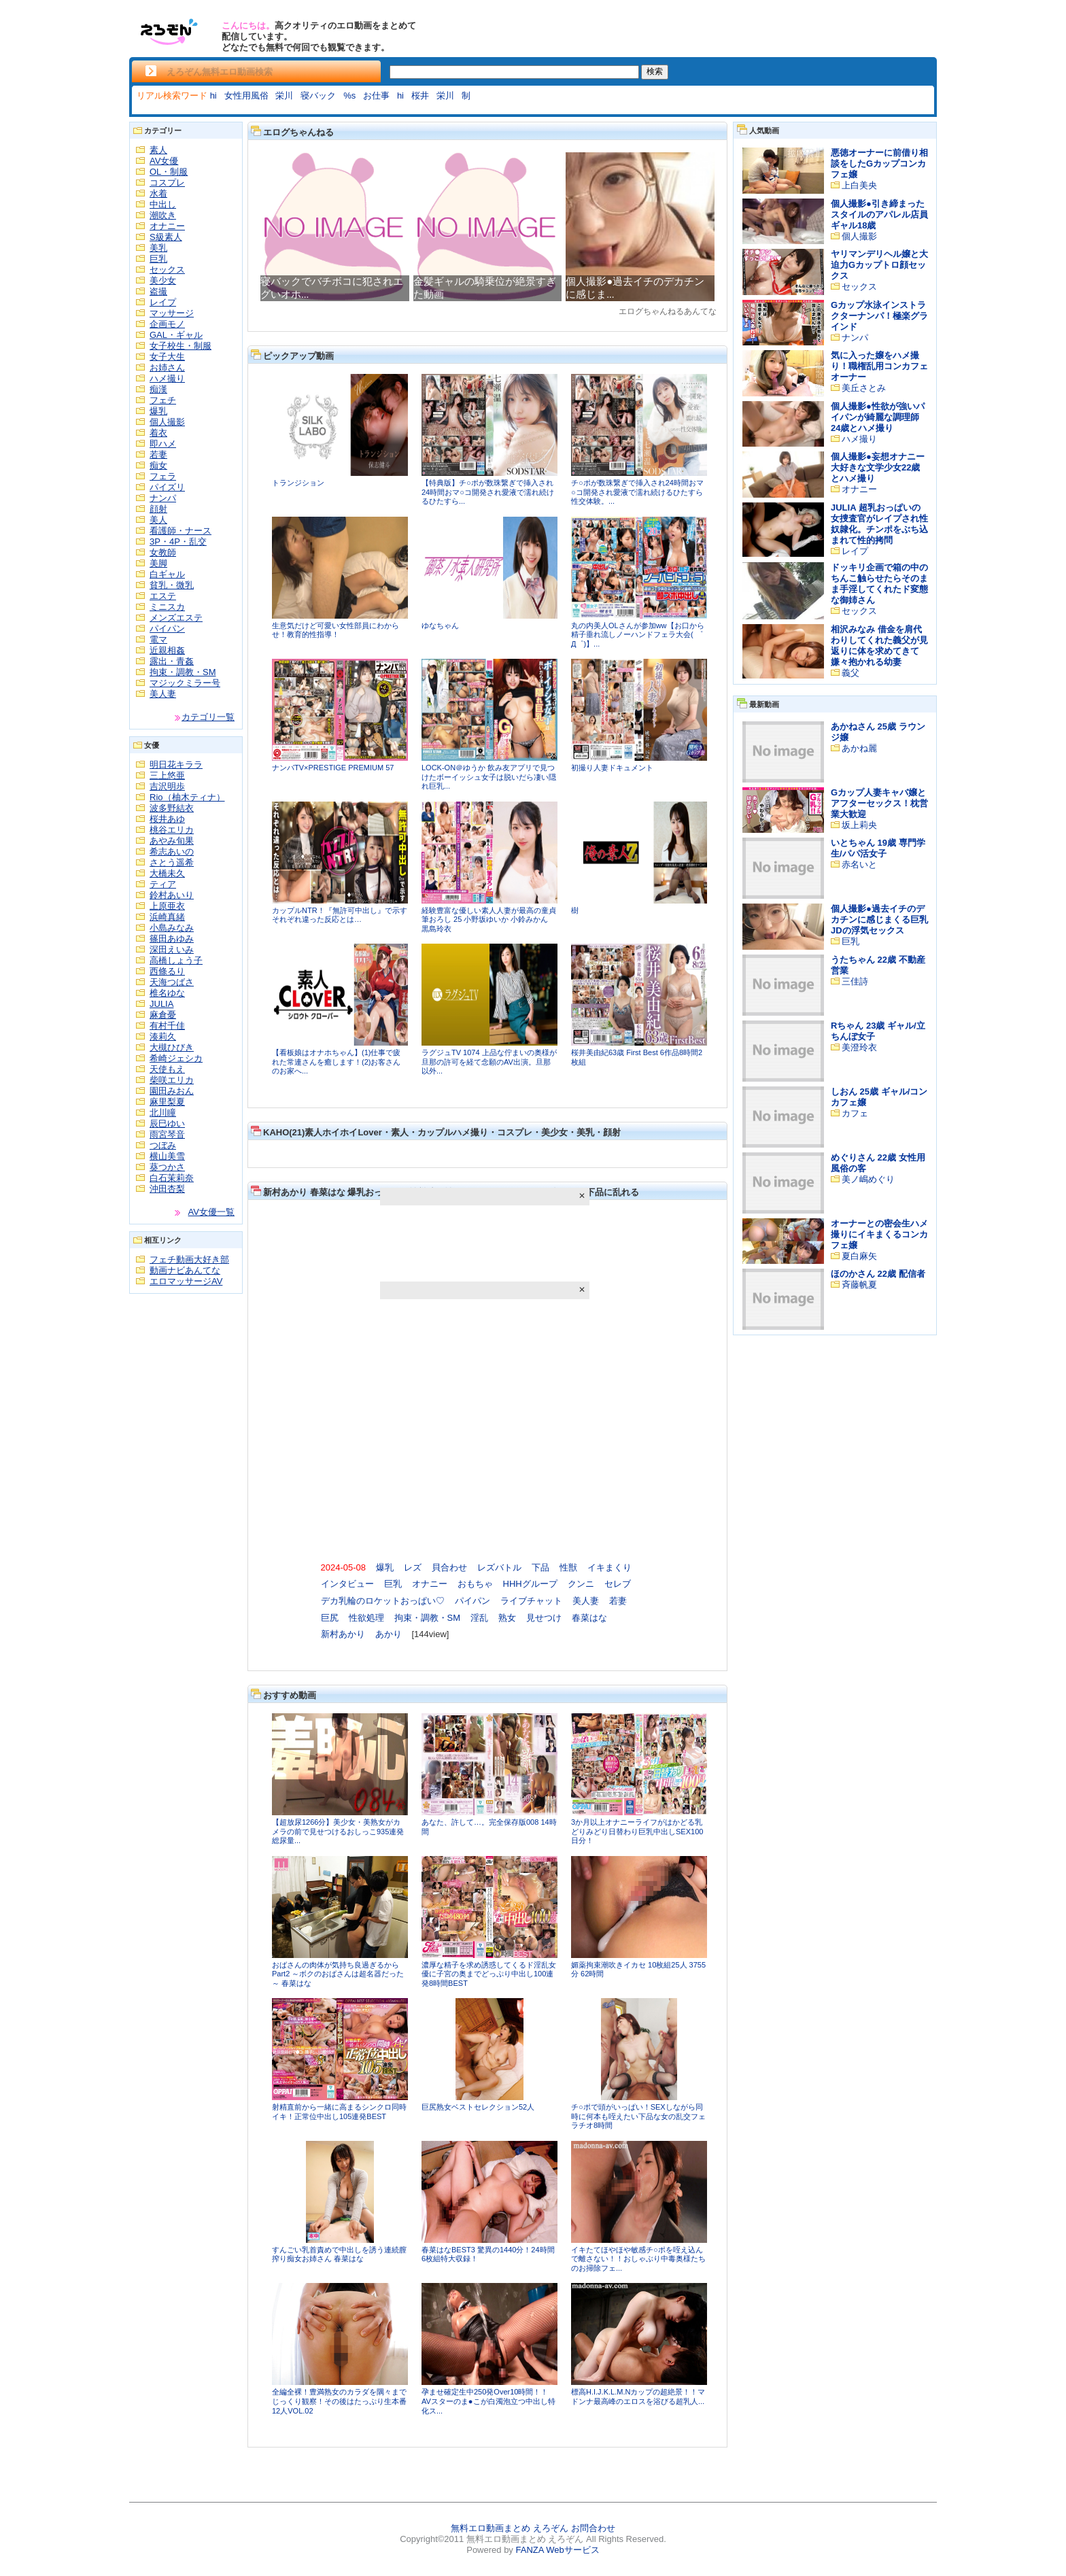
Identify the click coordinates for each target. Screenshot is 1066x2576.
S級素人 (166, 237)
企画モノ (167, 324)
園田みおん (172, 1091)
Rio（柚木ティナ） (187, 797)
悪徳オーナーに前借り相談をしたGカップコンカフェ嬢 (879, 163)
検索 (655, 71)
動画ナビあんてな (185, 1270)
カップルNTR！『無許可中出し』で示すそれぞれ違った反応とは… (339, 915)
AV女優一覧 (211, 1212)
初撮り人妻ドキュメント (612, 767)
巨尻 (330, 1618)
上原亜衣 (167, 906)
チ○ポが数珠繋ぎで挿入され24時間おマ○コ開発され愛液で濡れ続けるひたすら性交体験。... (637, 492)
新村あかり (343, 1634)
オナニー (167, 226)
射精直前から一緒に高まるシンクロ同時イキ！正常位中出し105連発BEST (339, 2111)
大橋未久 (167, 873)
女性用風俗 (246, 95)
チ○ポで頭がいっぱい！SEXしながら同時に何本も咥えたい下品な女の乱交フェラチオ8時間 (638, 2116)
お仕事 (376, 95)
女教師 (163, 552)
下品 (540, 1567)
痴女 (158, 465)
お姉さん (167, 367)
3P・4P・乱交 (178, 541)
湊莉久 (163, 1036)
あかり (388, 1634)
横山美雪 (167, 1156)
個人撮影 (167, 422)
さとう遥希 (172, 862)
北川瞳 (163, 1112)
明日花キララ (176, 764)
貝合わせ (449, 1567)
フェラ (163, 476)
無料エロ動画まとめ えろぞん (509, 2528)
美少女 (163, 280)
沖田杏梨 (167, 1189)
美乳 (158, 248)
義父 (850, 673)
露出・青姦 (172, 661)
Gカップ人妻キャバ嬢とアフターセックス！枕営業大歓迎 (879, 803)
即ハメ (163, 444)
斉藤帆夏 (859, 1285)
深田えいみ (172, 949)
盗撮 (158, 291)
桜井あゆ (167, 819)
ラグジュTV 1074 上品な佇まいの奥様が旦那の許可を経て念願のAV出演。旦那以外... (489, 1061)
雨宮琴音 (167, 1134)
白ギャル (167, 574)
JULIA (161, 1004)
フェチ (163, 400)
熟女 (507, 1618)
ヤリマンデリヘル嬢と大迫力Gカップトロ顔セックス (879, 265)
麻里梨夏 (167, 1102)
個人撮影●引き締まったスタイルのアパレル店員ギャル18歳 (879, 214)
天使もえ (167, 1069)
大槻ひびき (172, 1047)
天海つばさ (172, 982)
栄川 (284, 95)
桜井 (420, 95)
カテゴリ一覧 (208, 717)
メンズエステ (176, 618)
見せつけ (544, 1618)
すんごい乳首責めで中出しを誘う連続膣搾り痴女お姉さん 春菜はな (339, 2254)
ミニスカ (167, 607)
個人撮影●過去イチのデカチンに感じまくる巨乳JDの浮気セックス (879, 919)
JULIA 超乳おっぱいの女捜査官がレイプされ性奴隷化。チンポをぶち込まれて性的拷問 (879, 523)
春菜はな (589, 1618)
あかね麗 (859, 748)
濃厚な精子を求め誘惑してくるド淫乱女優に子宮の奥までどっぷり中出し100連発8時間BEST (489, 1974)
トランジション (298, 483)
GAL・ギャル (176, 335)
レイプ (163, 302)
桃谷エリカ (172, 830)
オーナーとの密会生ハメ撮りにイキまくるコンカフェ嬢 (879, 1234)
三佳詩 (855, 981)
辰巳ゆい (167, 1123)
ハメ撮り (167, 378)
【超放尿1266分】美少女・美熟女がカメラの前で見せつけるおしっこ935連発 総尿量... (338, 1831)
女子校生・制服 (180, 346)
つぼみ (163, 1145)
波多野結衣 (172, 808)
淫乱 (479, 1618)
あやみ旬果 (172, 841)
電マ (158, 639)
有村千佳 (167, 1025)
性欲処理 (366, 1618)
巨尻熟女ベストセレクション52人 (478, 2107)
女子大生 (167, 356)
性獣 (568, 1567)
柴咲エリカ (172, 1080)
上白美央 (859, 185)
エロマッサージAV (186, 1281)
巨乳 (158, 259)
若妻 (158, 454)
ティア (163, 884)
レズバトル (499, 1567)
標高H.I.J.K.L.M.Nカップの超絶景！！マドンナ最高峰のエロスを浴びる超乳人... (638, 2396)
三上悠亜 (167, 775)
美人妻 (163, 694)
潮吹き (163, 215)
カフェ (855, 1113)
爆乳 (158, 411)
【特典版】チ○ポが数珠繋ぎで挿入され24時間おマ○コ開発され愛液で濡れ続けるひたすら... (488, 492)
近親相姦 (167, 650)
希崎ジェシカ (176, 1058)
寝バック (318, 95)
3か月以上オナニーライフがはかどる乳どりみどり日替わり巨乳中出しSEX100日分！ (637, 1831)
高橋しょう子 (176, 960)
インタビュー (347, 1584)
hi (213, 95)
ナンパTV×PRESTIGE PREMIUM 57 (333, 767)
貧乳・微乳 (172, 585)
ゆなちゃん (440, 625)
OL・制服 (169, 172)
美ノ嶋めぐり (868, 1179)
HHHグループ (530, 1584)
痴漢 (158, 389)
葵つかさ (167, 1167)
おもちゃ (475, 1584)
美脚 (158, 563)
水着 (158, 193)
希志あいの (172, 851)
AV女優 (164, 161)
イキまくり (609, 1567)
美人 (158, 520)
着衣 (158, 433)
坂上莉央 (859, 825)
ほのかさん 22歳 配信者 (878, 1274)
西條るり (167, 971)
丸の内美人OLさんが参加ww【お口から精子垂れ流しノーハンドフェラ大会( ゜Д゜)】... (637, 634)
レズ (413, 1567)
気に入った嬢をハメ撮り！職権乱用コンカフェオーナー (879, 366)
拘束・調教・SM (183, 672)
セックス (167, 269)
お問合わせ (593, 2528)
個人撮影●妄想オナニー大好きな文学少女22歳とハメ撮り (878, 467)
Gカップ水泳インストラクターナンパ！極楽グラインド (879, 316)
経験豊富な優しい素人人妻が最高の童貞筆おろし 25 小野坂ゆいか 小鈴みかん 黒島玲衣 (489, 919)
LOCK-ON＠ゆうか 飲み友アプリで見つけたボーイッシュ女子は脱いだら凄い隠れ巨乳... (489, 776)
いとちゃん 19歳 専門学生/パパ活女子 (878, 848)
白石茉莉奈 (172, 1178)
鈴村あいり (172, 895)
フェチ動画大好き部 (189, 1259)
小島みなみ (172, 928)
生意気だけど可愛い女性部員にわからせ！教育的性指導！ (335, 630)
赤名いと (859, 864)
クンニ (581, 1584)
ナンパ (163, 498)
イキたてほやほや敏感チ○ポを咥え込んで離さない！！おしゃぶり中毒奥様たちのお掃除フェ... (638, 2259)
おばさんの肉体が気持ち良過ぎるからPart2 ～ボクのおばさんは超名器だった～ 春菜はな (338, 1974)
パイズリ (167, 487)
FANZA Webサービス (557, 2550)
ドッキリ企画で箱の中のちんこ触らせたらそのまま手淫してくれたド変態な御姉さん (879, 583)
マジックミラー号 (185, 683)
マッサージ (172, 313)
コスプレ (167, 182)
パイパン (167, 628)
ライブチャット (531, 1601)
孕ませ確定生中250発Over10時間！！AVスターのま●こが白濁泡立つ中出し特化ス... (488, 2401)
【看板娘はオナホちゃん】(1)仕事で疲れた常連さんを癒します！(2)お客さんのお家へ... (336, 1061)
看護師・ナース (180, 531)
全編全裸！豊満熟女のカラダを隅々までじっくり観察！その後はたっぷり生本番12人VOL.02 (339, 2401)
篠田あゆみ (172, 938)
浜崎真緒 (167, 917)
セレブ (617, 1584)
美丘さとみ (864, 388)
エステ (163, 596)
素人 (158, 150)
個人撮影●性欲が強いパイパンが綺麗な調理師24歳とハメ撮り (878, 417)
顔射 (158, 509)
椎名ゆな (167, 993)
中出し (163, 204)
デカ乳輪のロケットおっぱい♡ (383, 1601)
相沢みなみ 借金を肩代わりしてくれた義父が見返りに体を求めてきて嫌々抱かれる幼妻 (879, 645)
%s (349, 95)
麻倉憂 (163, 1015)
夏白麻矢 (859, 1256)
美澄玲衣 (859, 1047)
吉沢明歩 (167, 786)
